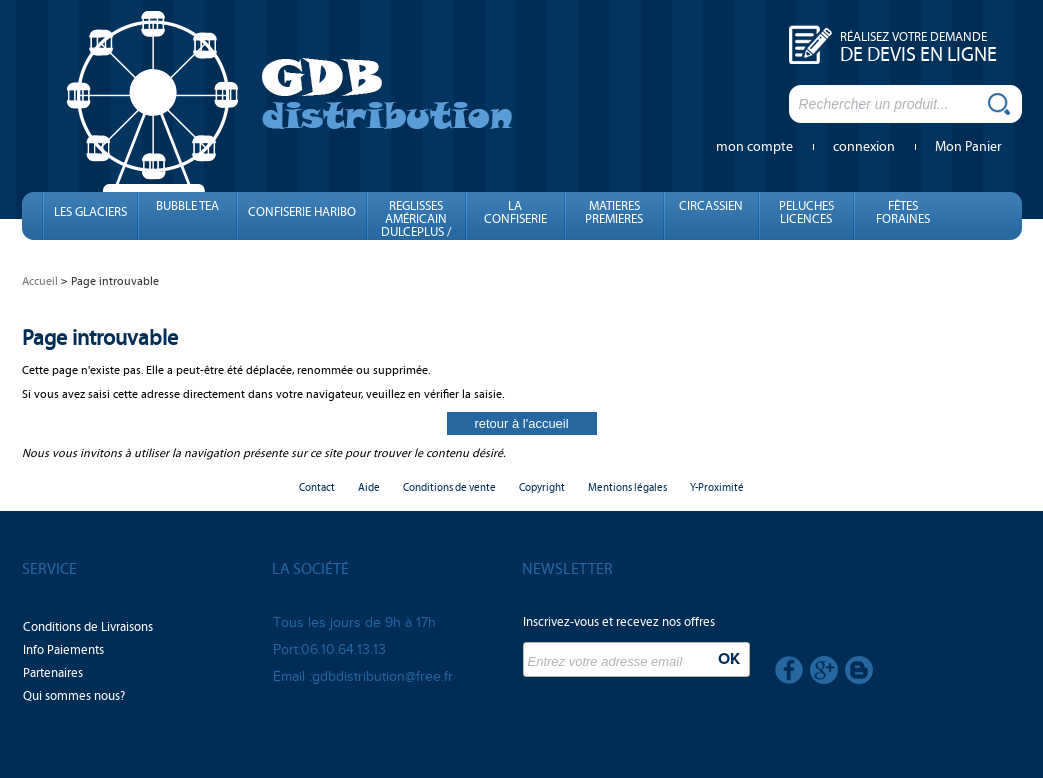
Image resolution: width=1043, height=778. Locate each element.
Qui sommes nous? (74, 696)
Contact (317, 487)
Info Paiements (63, 650)
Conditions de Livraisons (88, 627)
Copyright (542, 487)
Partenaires (53, 673)
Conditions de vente (449, 487)
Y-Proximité (717, 487)
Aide (369, 487)
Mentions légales (627, 487)
